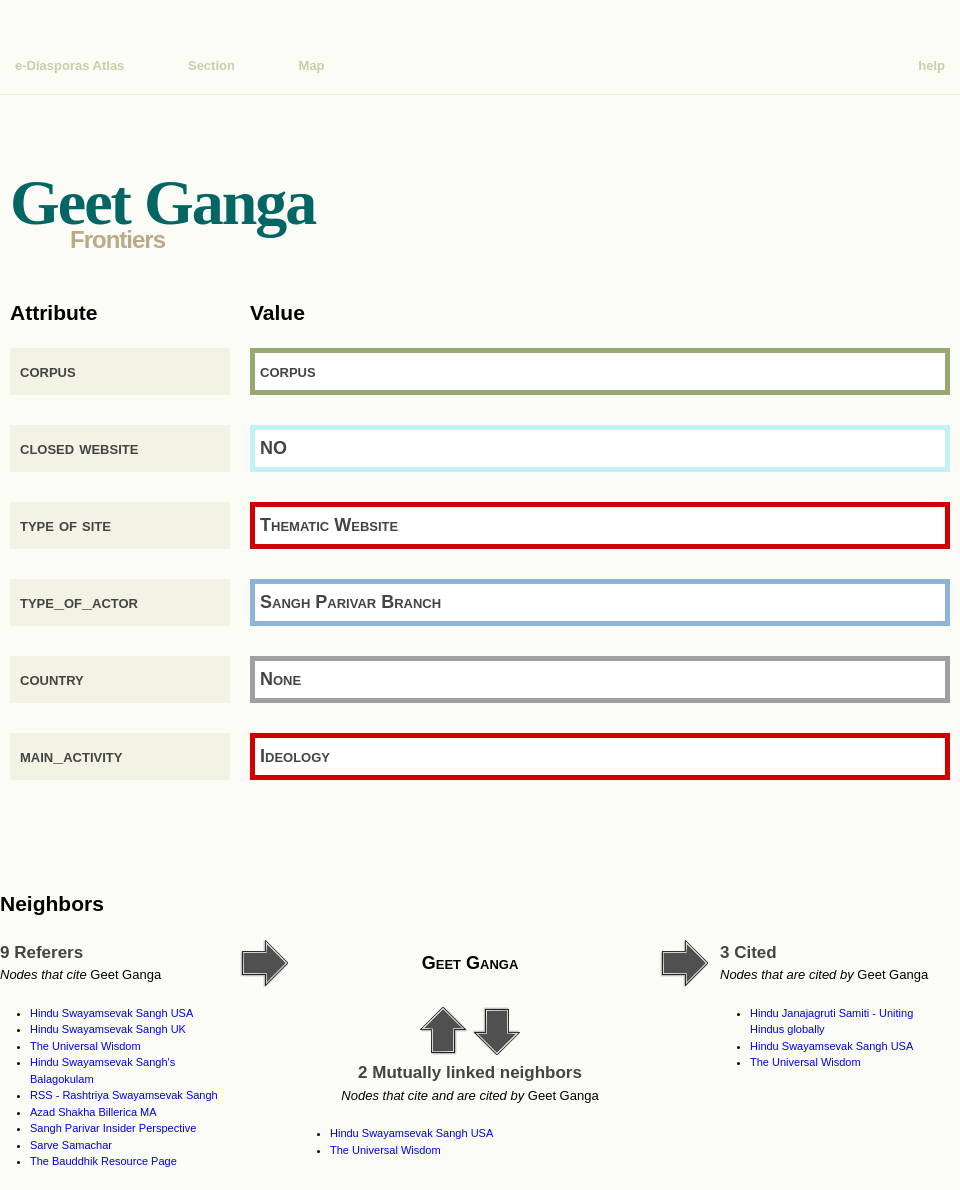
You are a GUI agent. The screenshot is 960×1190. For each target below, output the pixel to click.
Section (211, 65)
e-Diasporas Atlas (69, 65)
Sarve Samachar (71, 1145)
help (931, 65)
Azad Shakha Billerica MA (93, 1112)
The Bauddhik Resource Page (103, 1161)
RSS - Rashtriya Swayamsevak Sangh (124, 1095)
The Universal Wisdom (85, 1046)
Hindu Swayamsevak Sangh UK (108, 1029)
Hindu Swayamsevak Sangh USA (111, 1013)
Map (312, 65)
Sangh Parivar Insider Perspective (113, 1128)
